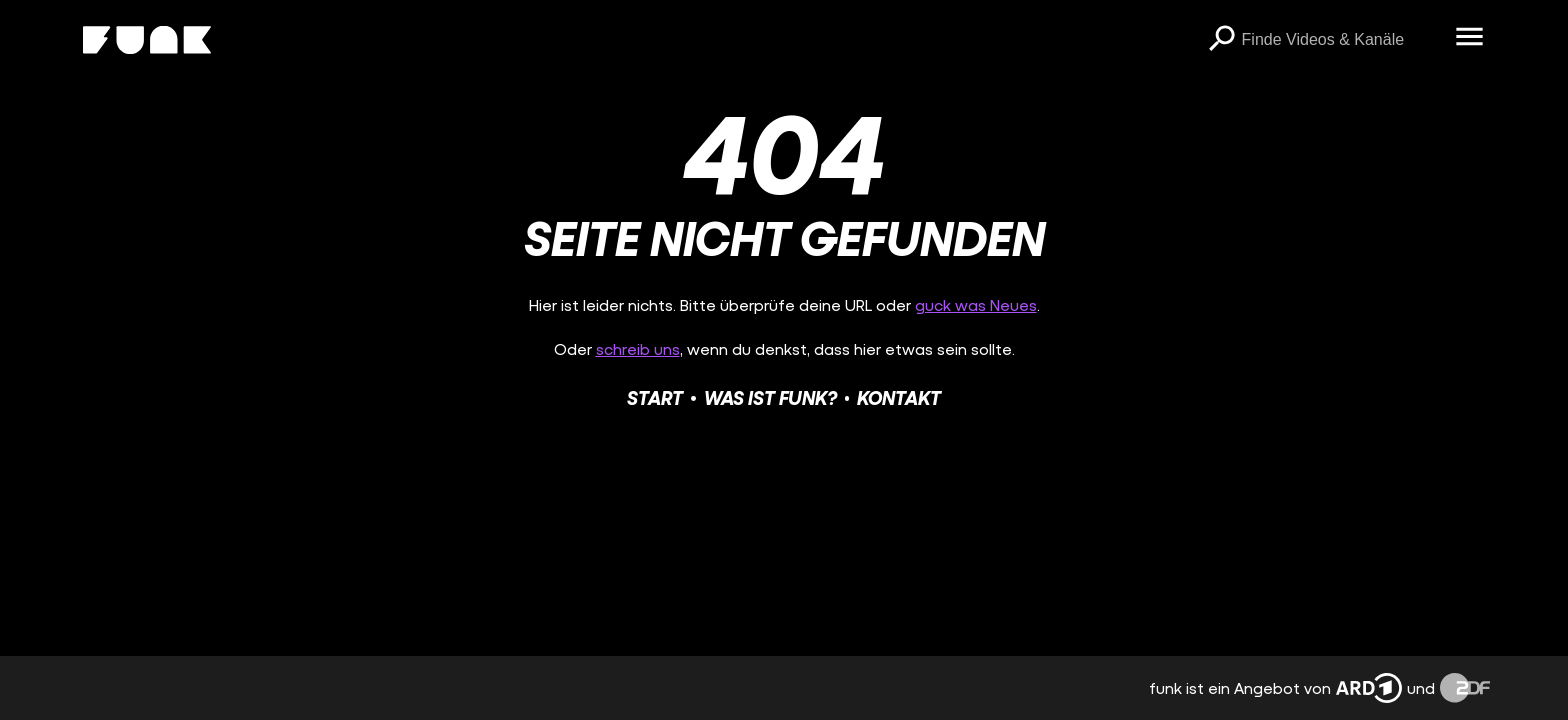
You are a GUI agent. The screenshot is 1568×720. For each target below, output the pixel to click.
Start (655, 397)
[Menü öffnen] (1470, 38)
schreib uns (638, 348)
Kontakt (899, 397)
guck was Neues (976, 304)
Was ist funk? (770, 397)
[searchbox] (1342, 40)
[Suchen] (1222, 40)
